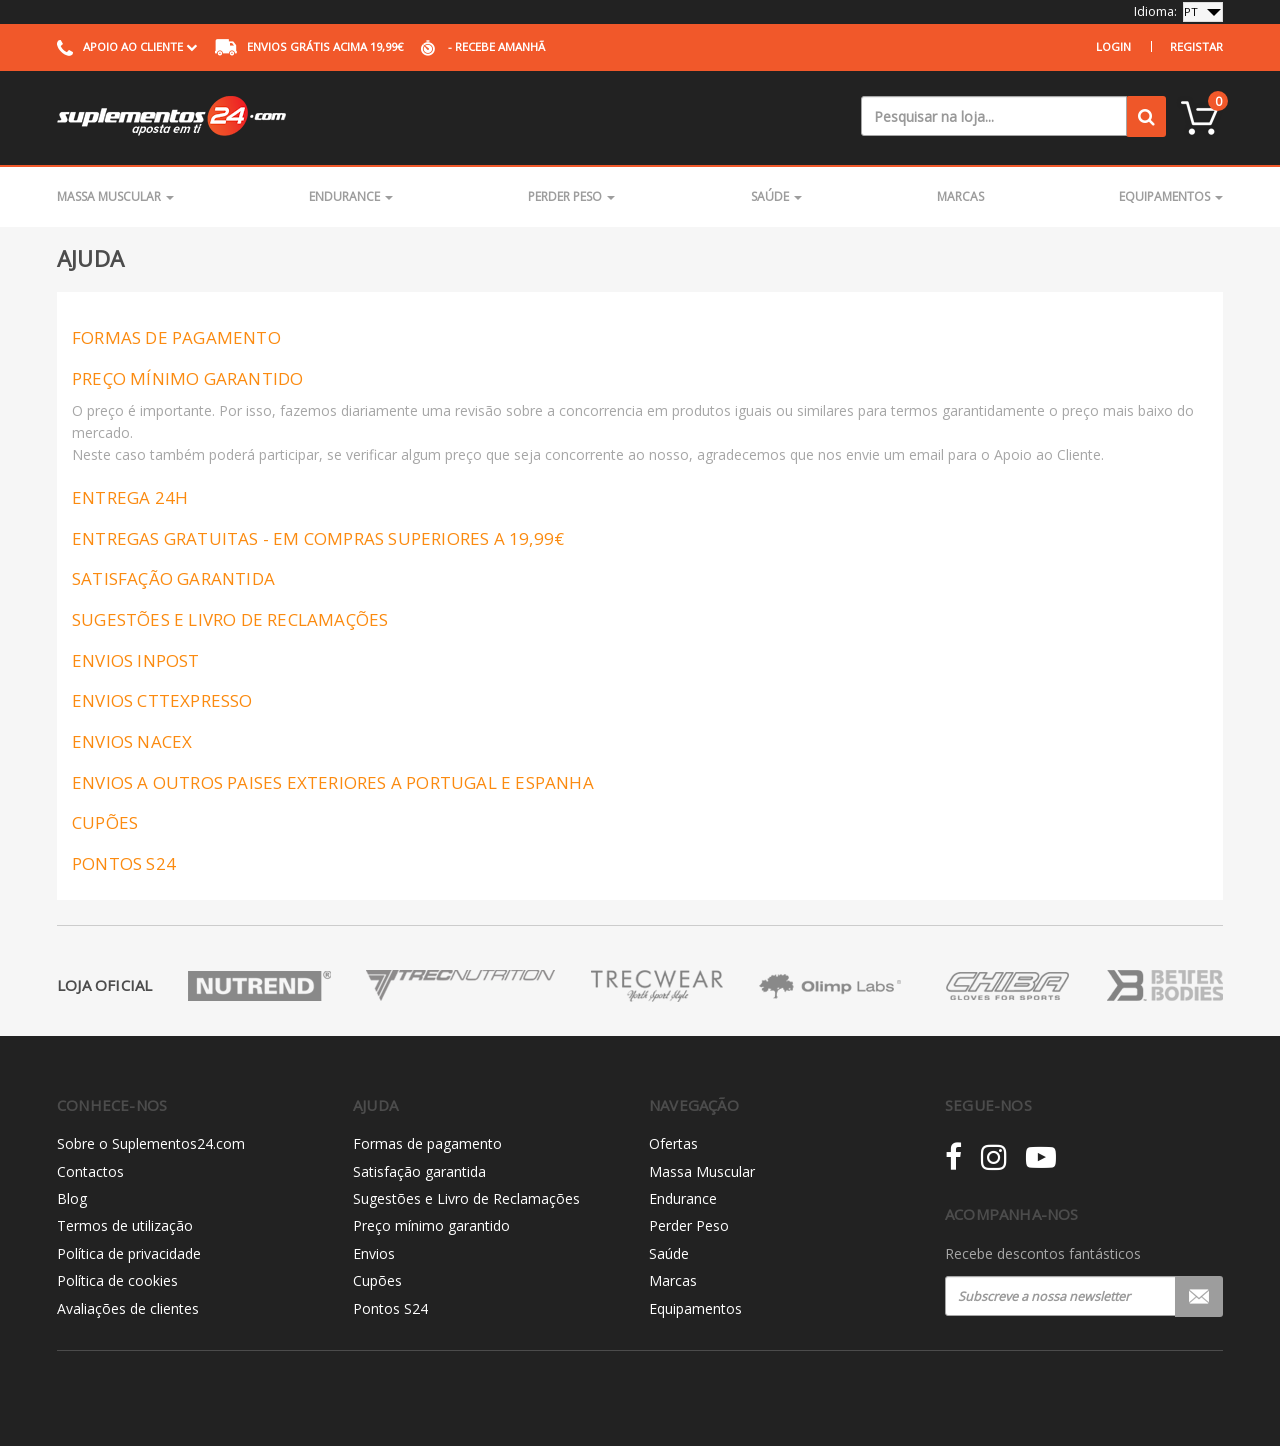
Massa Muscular (115, 196)
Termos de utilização (125, 1225)
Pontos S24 (390, 1308)
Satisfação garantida (419, 1171)
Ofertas (673, 1143)
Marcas (960, 196)
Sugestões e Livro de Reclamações (466, 1198)
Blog (72, 1198)
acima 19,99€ (309, 46)
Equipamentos (1171, 196)
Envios (374, 1253)
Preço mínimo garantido (431, 1225)
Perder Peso (571, 196)
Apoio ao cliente (127, 46)
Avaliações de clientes (128, 1308)
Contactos (90, 1171)
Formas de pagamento (427, 1143)
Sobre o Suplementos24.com (151, 1143)
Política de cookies (117, 1280)
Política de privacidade (129, 1253)
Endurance (351, 196)
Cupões (377, 1280)
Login (1113, 46)
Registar (1196, 46)
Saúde (776, 196)
